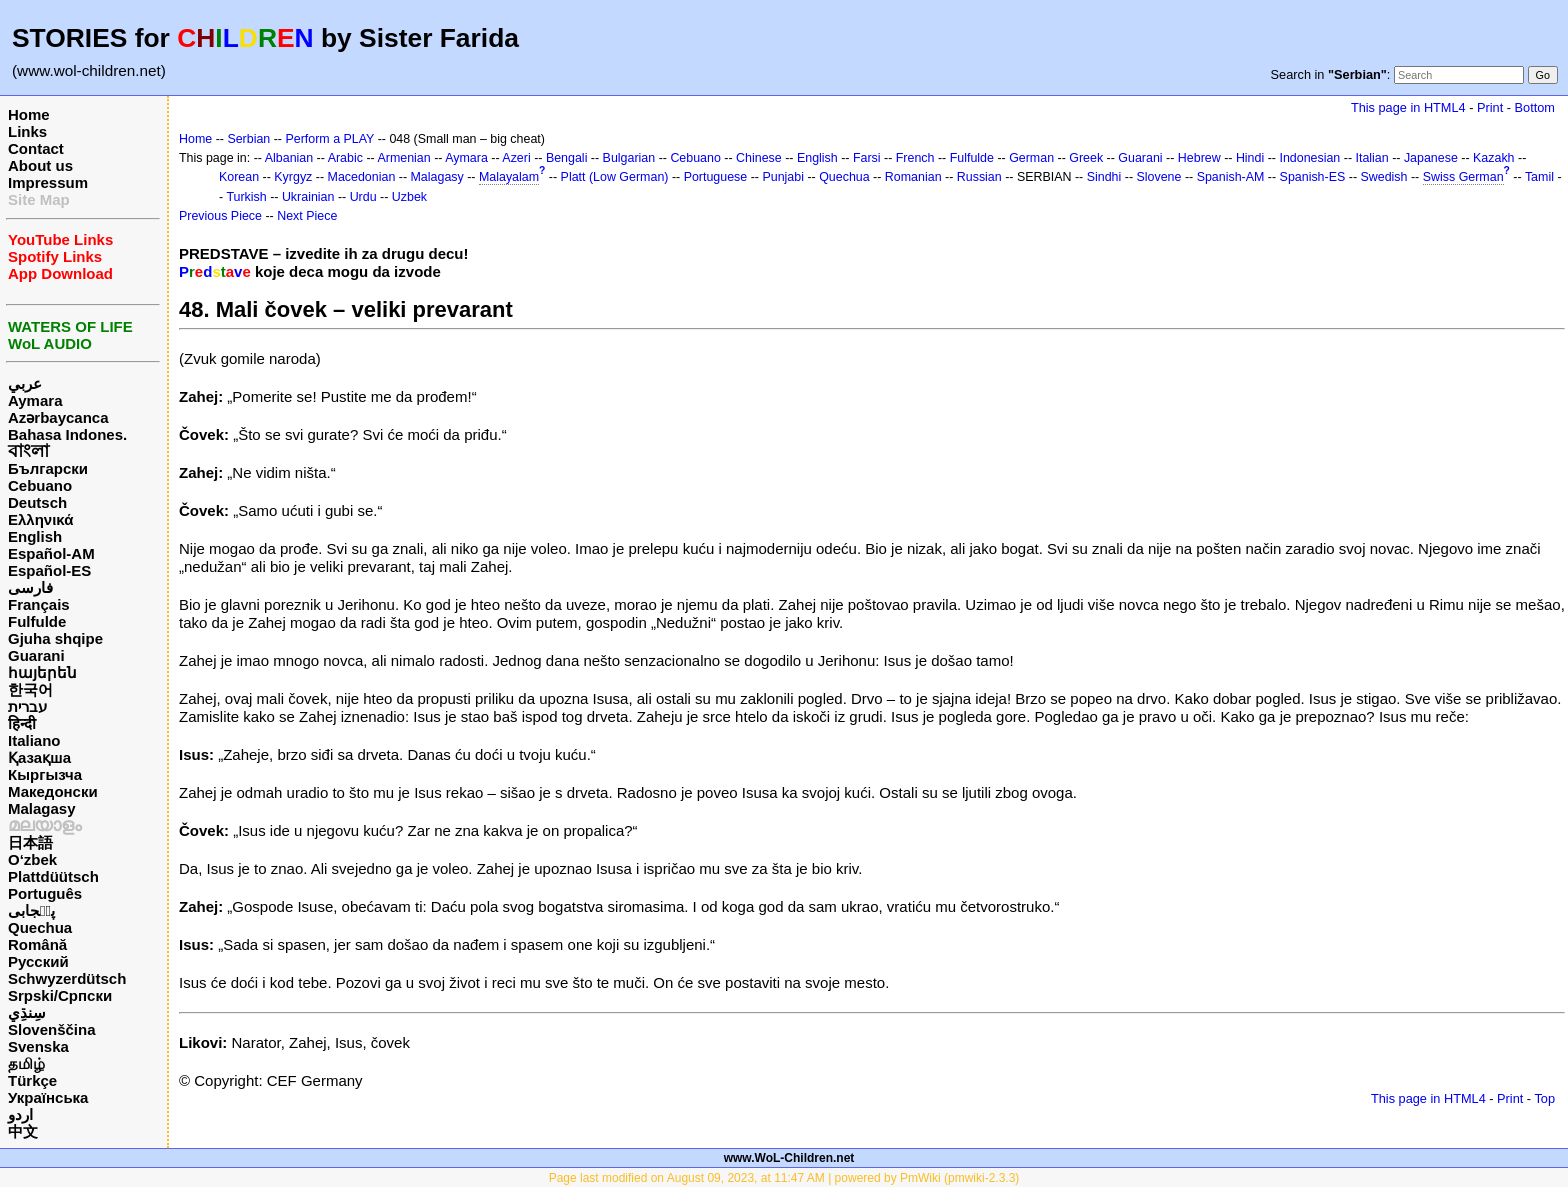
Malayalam (509, 177)
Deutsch (37, 502)
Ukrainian (308, 197)
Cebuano (40, 485)
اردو (20, 1114)
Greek (1086, 158)
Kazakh (1494, 158)
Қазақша (39, 757)
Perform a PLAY (329, 139)
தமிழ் (26, 1063)
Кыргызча (45, 774)
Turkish (246, 197)
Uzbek (409, 197)
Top (1544, 1098)
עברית (27, 706)
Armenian (403, 158)
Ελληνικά (40, 519)
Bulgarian (629, 158)
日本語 (30, 842)
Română (37, 944)
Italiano (34, 740)
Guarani (36, 655)
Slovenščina (52, 1029)
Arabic (345, 158)
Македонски (53, 791)
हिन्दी (22, 723)
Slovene (1158, 177)
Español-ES (49, 570)
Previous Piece (220, 216)
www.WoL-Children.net (789, 1158)
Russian (979, 177)
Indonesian (1309, 158)
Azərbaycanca (58, 417)
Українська (48, 1097)
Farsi (867, 158)
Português (45, 893)
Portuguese (716, 177)
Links (27, 131)
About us (40, 165)
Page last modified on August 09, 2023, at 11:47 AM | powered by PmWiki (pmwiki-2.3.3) (784, 1178)
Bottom (1535, 107)
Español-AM (51, 553)
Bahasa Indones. (67, 434)
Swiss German (1463, 177)
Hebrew (1199, 158)
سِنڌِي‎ (27, 1012)
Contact (36, 148)
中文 (23, 1131)
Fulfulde (37, 621)
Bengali (567, 158)
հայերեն (42, 672)
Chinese (759, 158)
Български (48, 468)
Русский (38, 961)
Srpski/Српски (60, 995)
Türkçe (32, 1080)
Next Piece (307, 216)
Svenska (38, 1046)
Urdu (363, 197)
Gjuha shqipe (55, 638)
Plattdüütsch (53, 876)
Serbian (248, 139)
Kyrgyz (293, 177)
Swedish (1383, 177)
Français (39, 604)
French (915, 158)
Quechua (40, 927)
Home (29, 114)
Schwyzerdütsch (67, 978)
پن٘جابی (31, 910)
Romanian (913, 177)
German (1031, 158)
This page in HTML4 (1408, 107)
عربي (25, 383)
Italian (1371, 158)
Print (1490, 107)
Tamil (1539, 177)
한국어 (30, 689)
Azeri (516, 158)
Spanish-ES (1313, 177)
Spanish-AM (1231, 177)
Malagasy (42, 808)
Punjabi (783, 177)
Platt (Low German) (615, 177)
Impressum (48, 182)
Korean (239, 177)
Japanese (1431, 158)
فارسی (30, 587)
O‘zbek (32, 859)
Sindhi (1104, 177)
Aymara (35, 400)
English (35, 536)
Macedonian (362, 177)
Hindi (1250, 158)
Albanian (289, 158)
